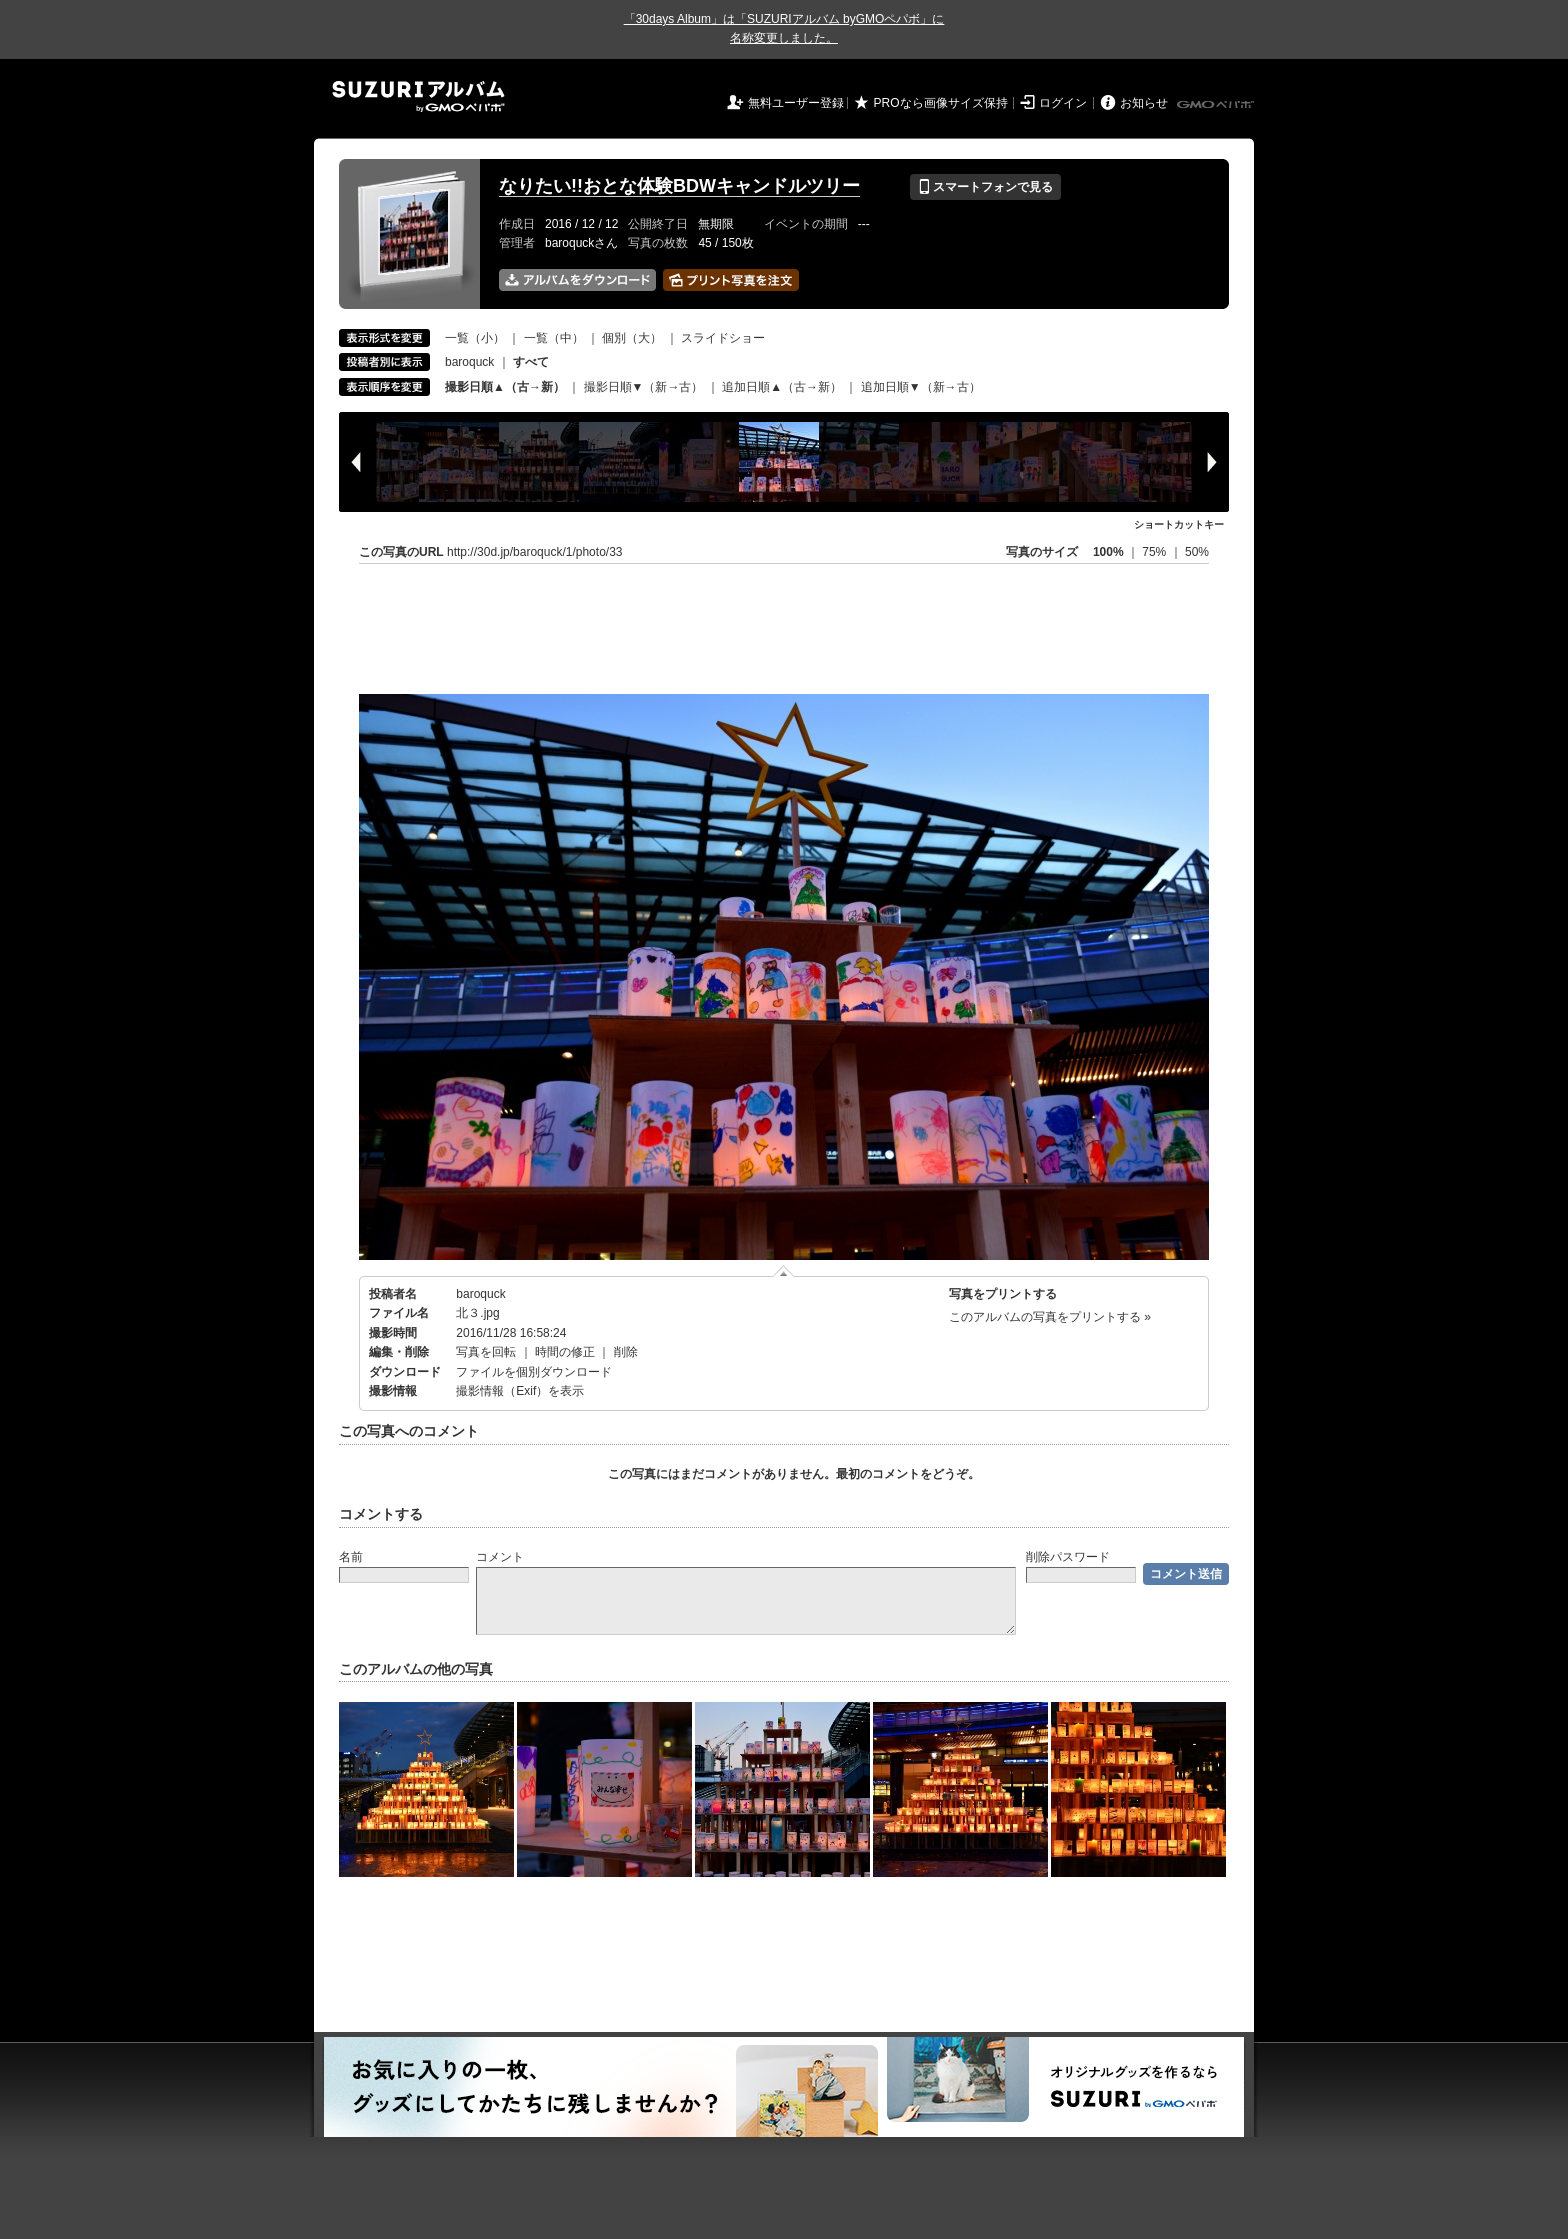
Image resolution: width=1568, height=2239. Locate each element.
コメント (500, 1557)
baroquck (469, 362)
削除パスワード (1068, 1557)
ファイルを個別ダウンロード (534, 1372)
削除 (626, 1352)
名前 (351, 1557)
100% (1108, 552)
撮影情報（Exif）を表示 (520, 1391)
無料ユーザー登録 (796, 103)
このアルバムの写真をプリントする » (1050, 1317)
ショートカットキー (1179, 524)
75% (1155, 552)
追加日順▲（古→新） (782, 387)
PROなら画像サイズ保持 (941, 103)
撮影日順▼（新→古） (644, 387)
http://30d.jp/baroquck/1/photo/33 (534, 552)
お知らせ (1144, 103)
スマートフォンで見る (985, 187)
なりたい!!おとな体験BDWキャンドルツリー (679, 186)
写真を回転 (486, 1352)
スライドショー (723, 338)
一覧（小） (475, 338)
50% (1197, 552)
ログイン (1063, 103)
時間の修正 (565, 1352)
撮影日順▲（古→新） (505, 387)
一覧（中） (554, 338)
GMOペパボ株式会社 (1217, 105)
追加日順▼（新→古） (921, 387)
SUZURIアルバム (418, 96)
